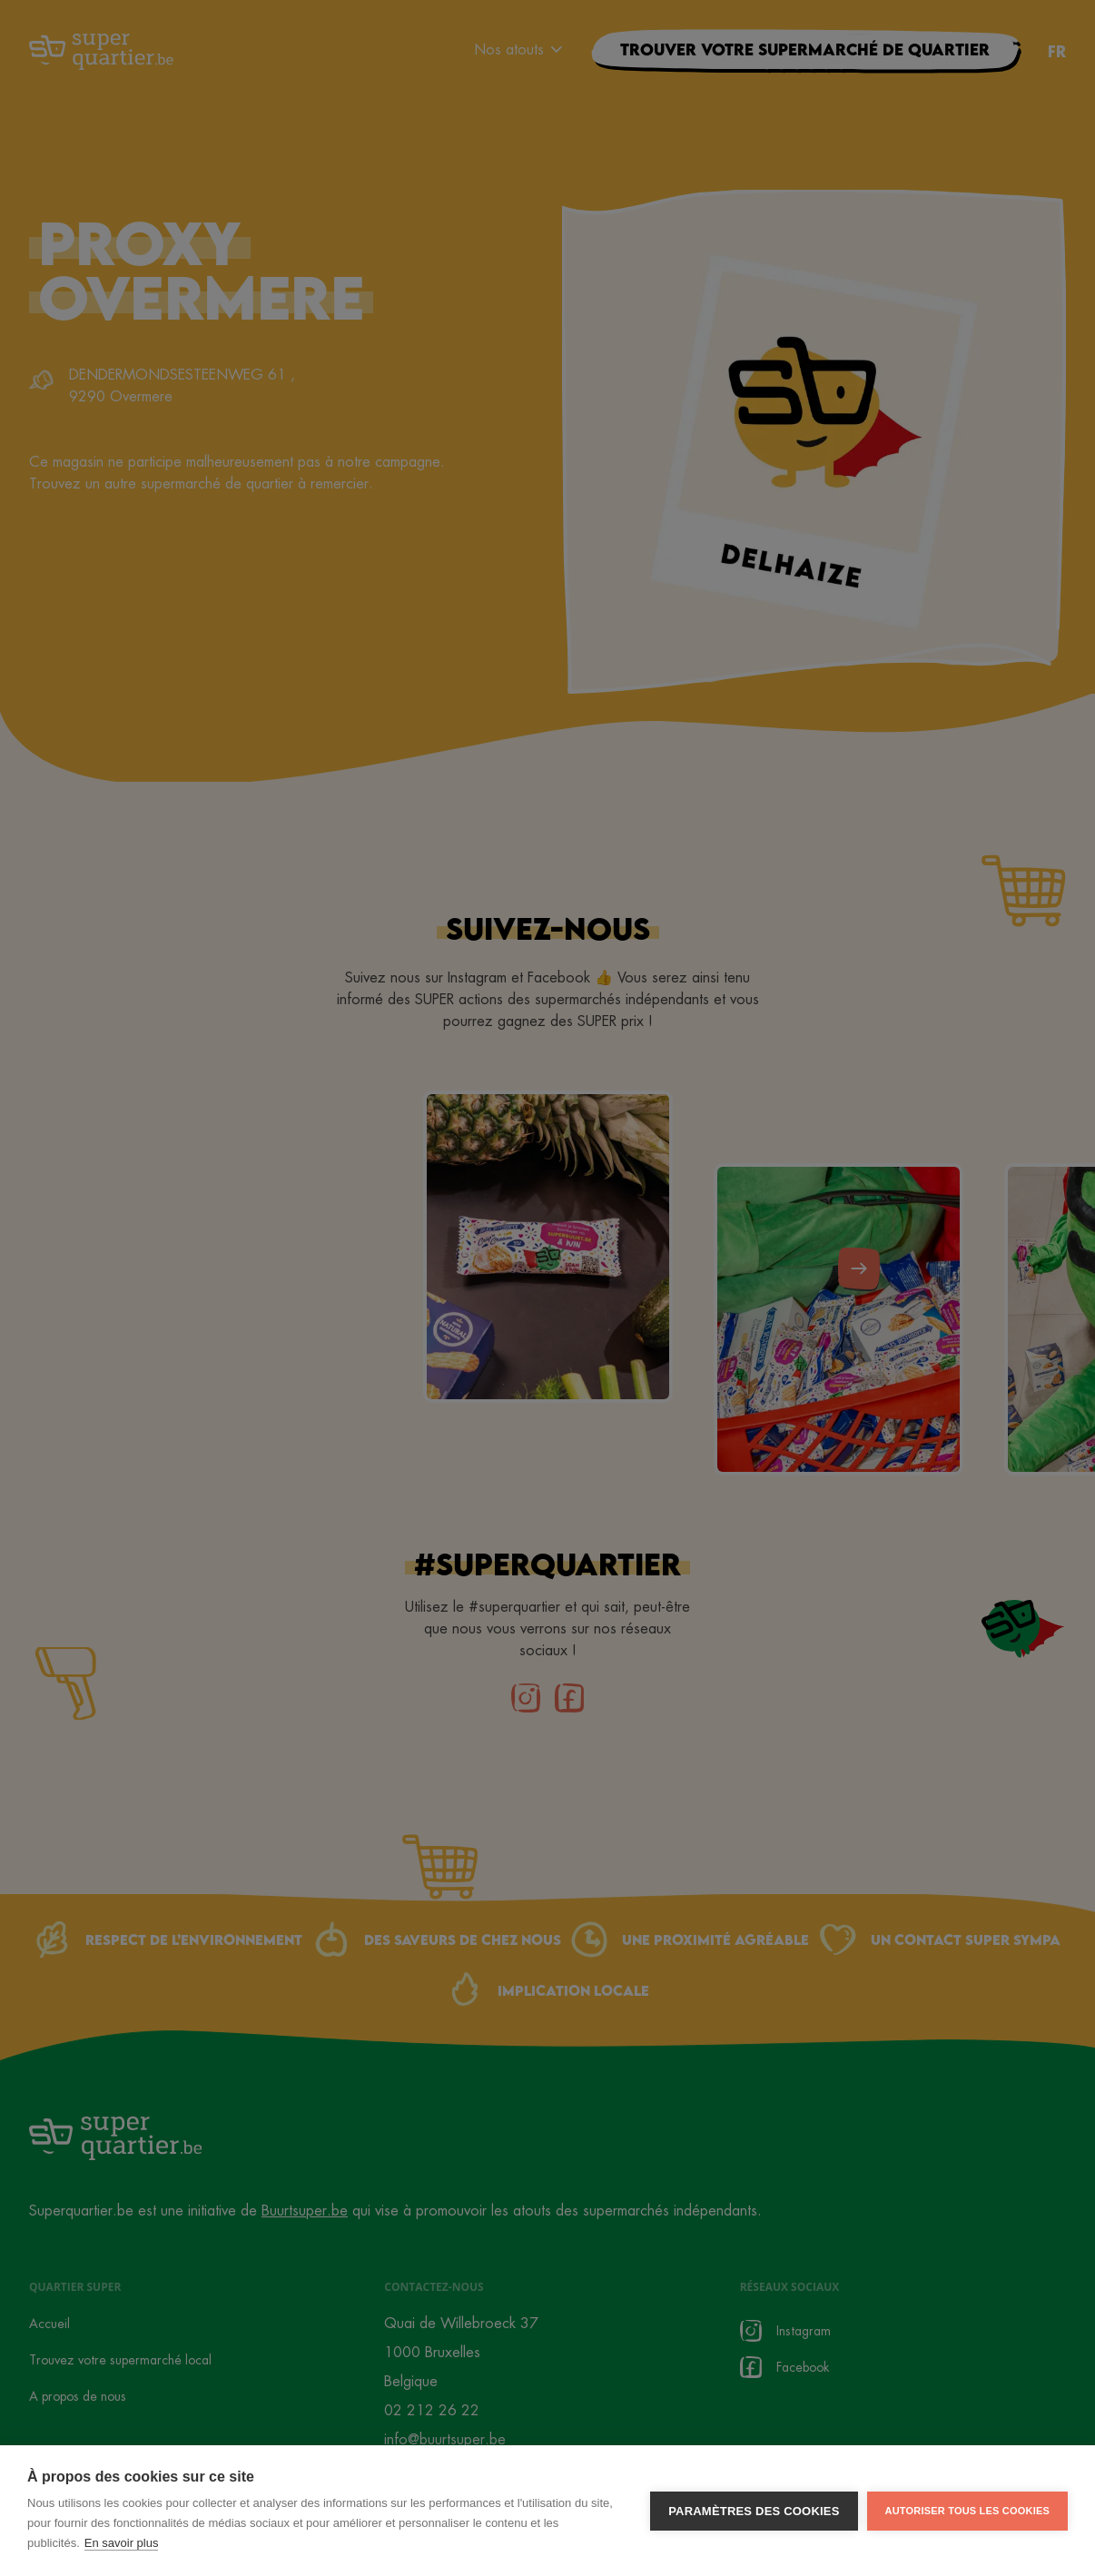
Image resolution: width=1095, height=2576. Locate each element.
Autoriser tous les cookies (967, 2510)
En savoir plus (121, 2543)
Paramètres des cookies (753, 2511)
